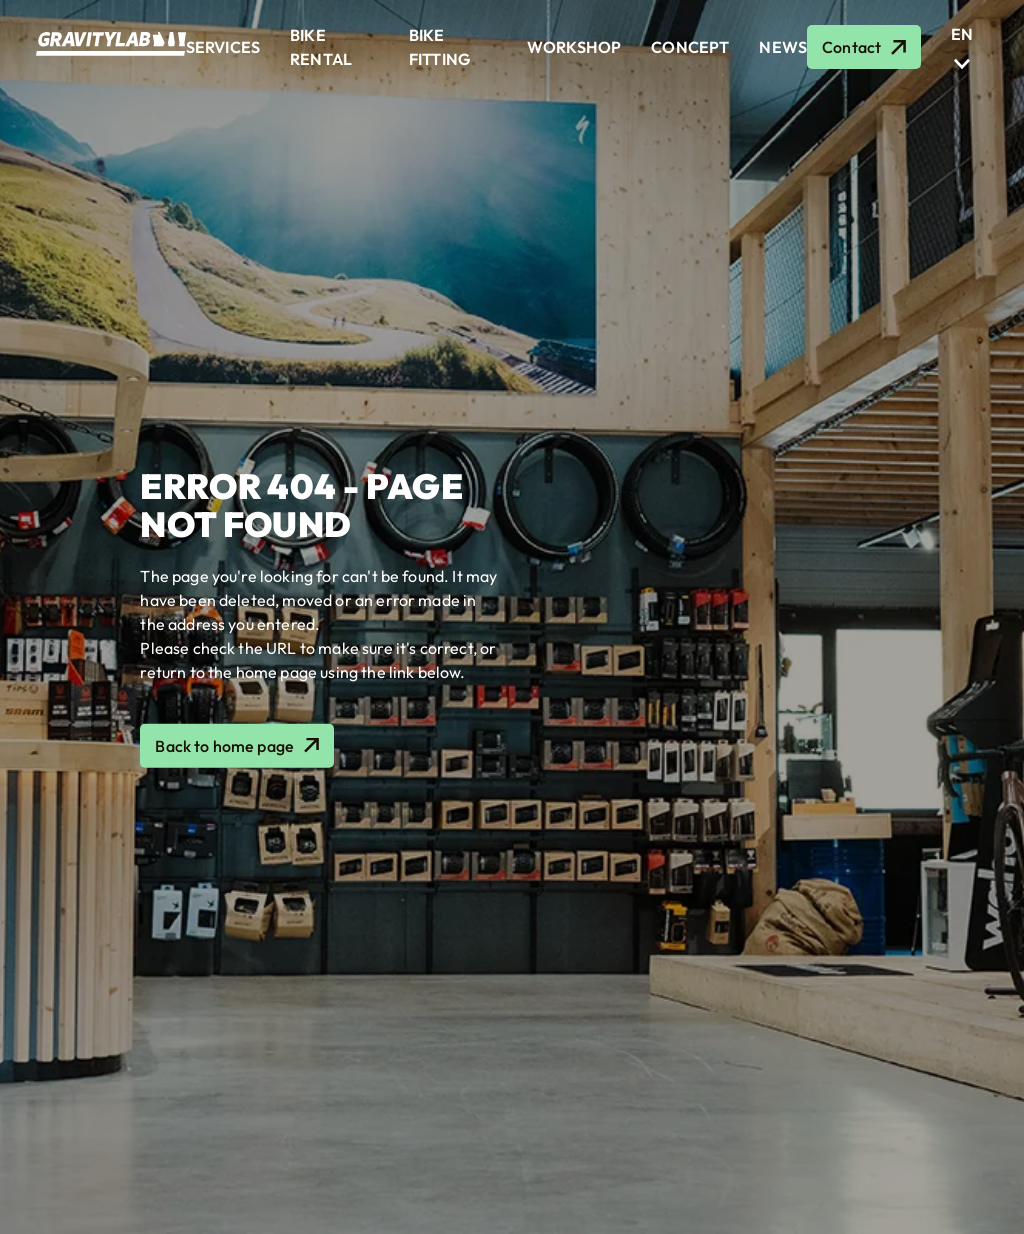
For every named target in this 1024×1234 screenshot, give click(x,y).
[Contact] (864, 47)
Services (223, 47)
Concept (690, 47)
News (783, 47)
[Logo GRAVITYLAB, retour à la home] (111, 50)
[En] (962, 34)
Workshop (574, 47)
